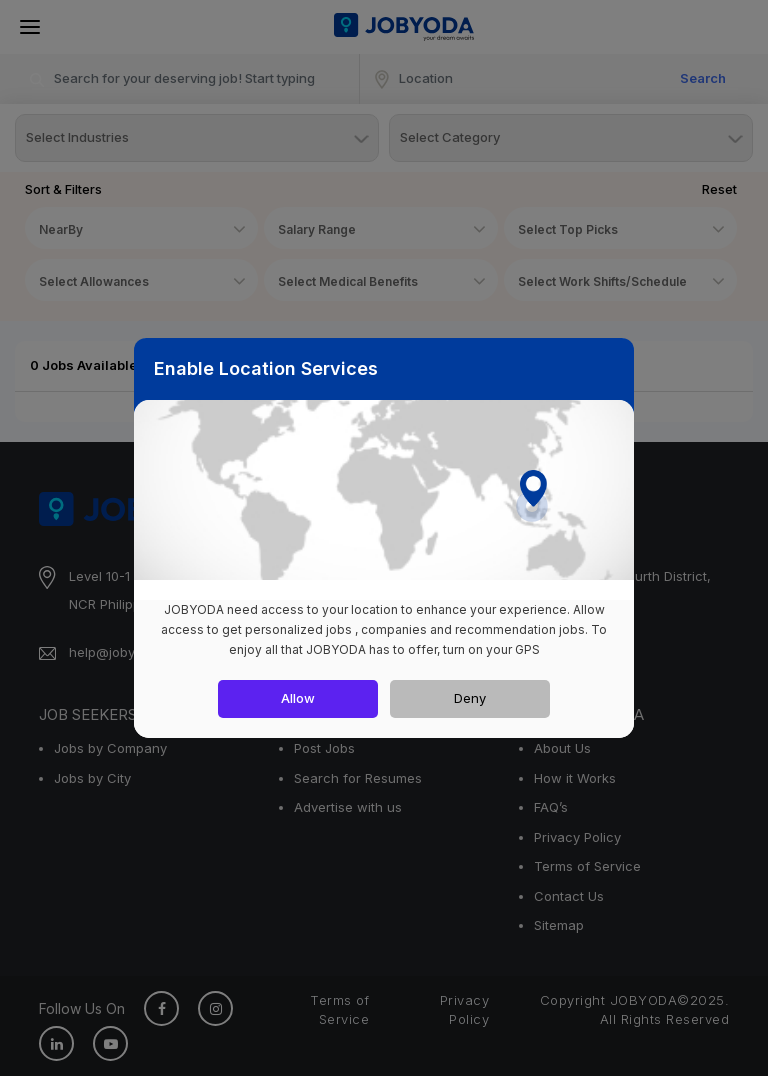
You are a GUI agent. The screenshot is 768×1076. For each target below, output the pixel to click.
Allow (298, 698)
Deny (470, 698)
